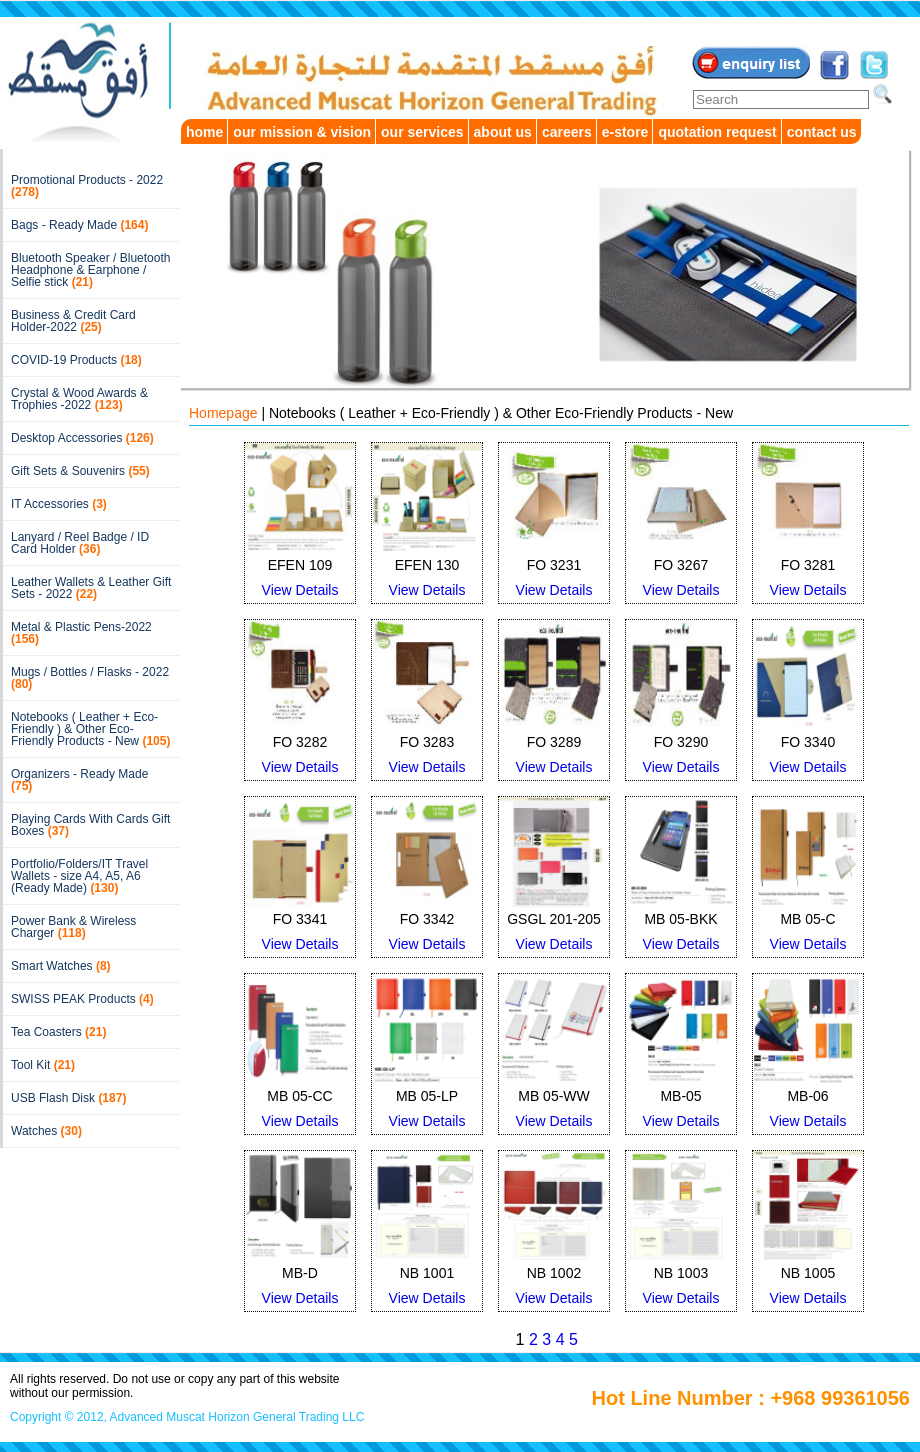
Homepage (223, 413)
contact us (822, 132)
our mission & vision (302, 132)
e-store (625, 132)
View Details (300, 590)
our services (422, 132)
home (204, 132)
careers (567, 132)
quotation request (717, 132)
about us (503, 132)
